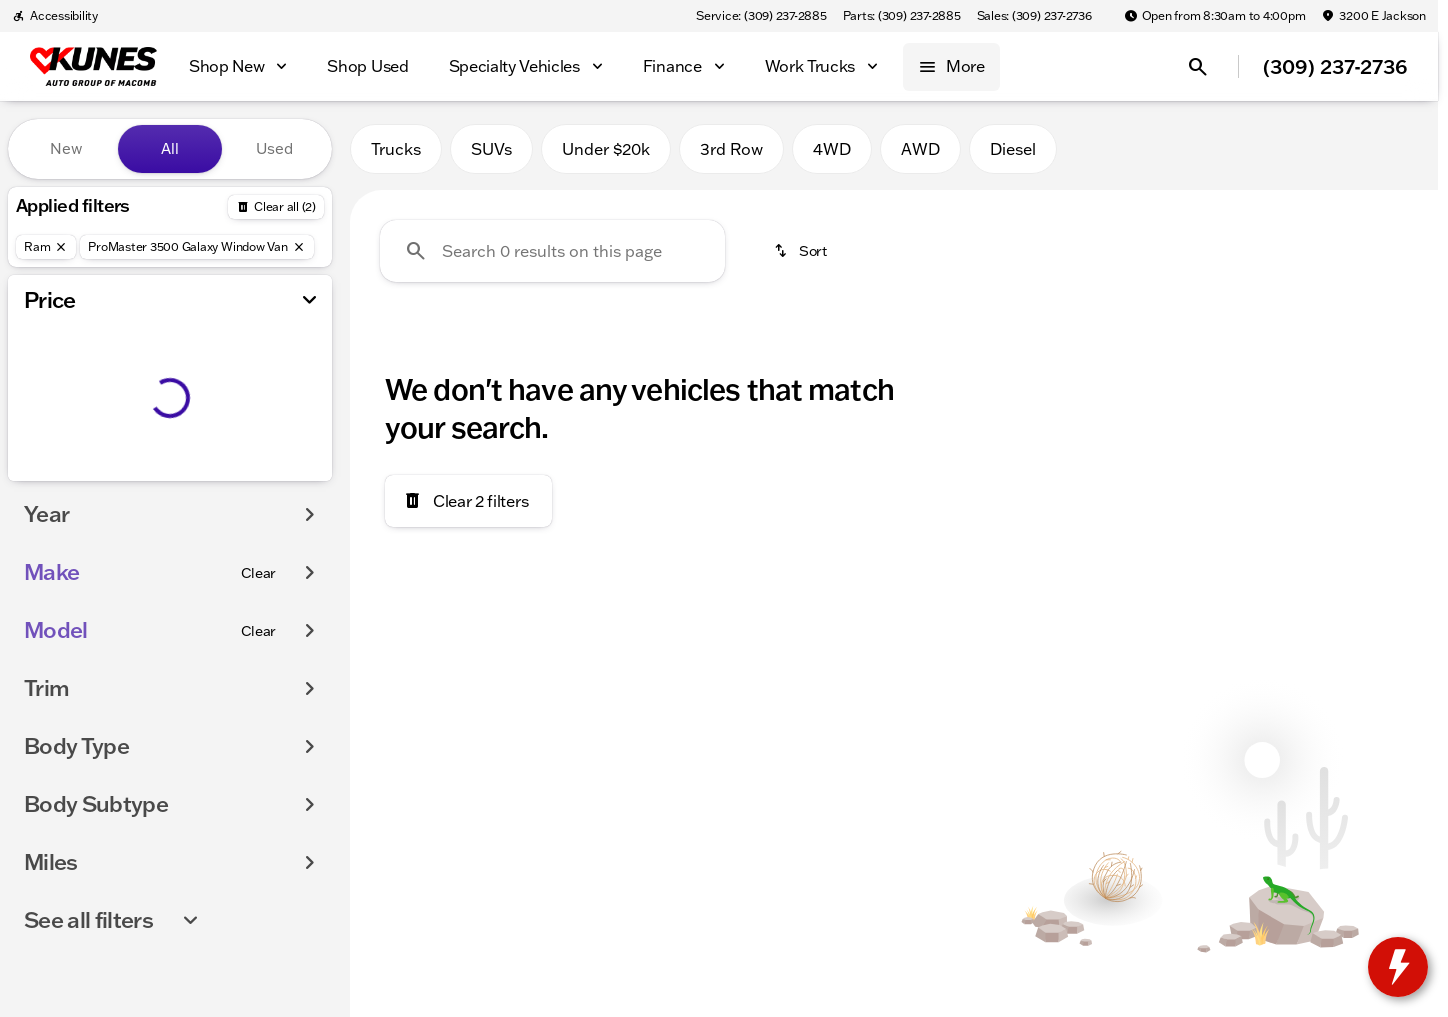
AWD (920, 149)
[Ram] (46, 247)
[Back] (276, 207)
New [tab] (66, 148)
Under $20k (606, 149)
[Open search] (1198, 67)
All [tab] (170, 148)
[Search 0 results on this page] (552, 251)
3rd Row (731, 149)
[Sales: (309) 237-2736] (1034, 16)
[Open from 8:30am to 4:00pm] (1215, 16)
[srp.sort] (802, 251)
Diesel (1013, 149)
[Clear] (258, 573)
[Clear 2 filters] (468, 501)
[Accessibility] (55, 16)
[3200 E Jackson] (1373, 16)
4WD (832, 149)
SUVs (491, 149)
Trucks (396, 149)
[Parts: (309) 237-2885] (902, 16)
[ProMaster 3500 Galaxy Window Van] (196, 247)
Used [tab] (274, 148)
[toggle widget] (1398, 967)
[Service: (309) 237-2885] (761, 16)
